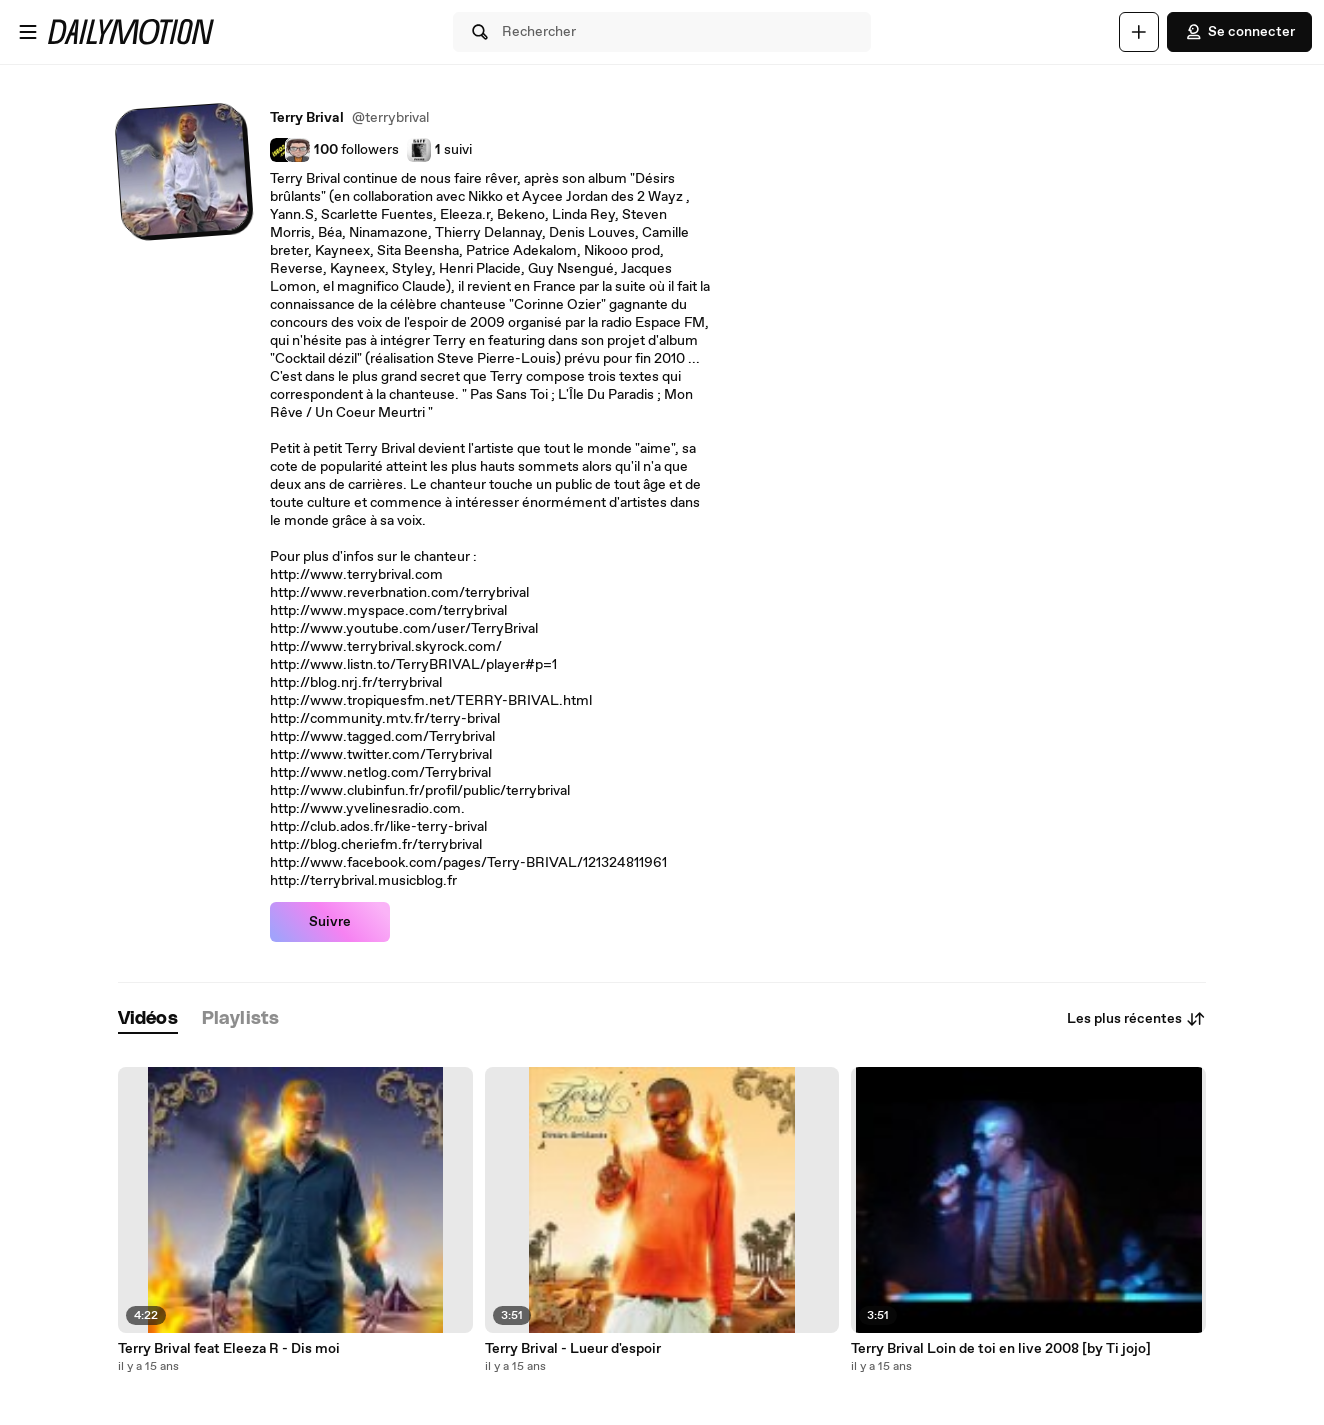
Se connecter (1239, 32)
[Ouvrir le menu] (28, 32)
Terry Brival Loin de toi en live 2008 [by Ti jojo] (1001, 1349)
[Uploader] (1139, 32)
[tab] (148, 1019)
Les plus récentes (1136, 1019)
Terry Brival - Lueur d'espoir (573, 1349)
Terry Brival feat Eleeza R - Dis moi (229, 1349)
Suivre (330, 922)
